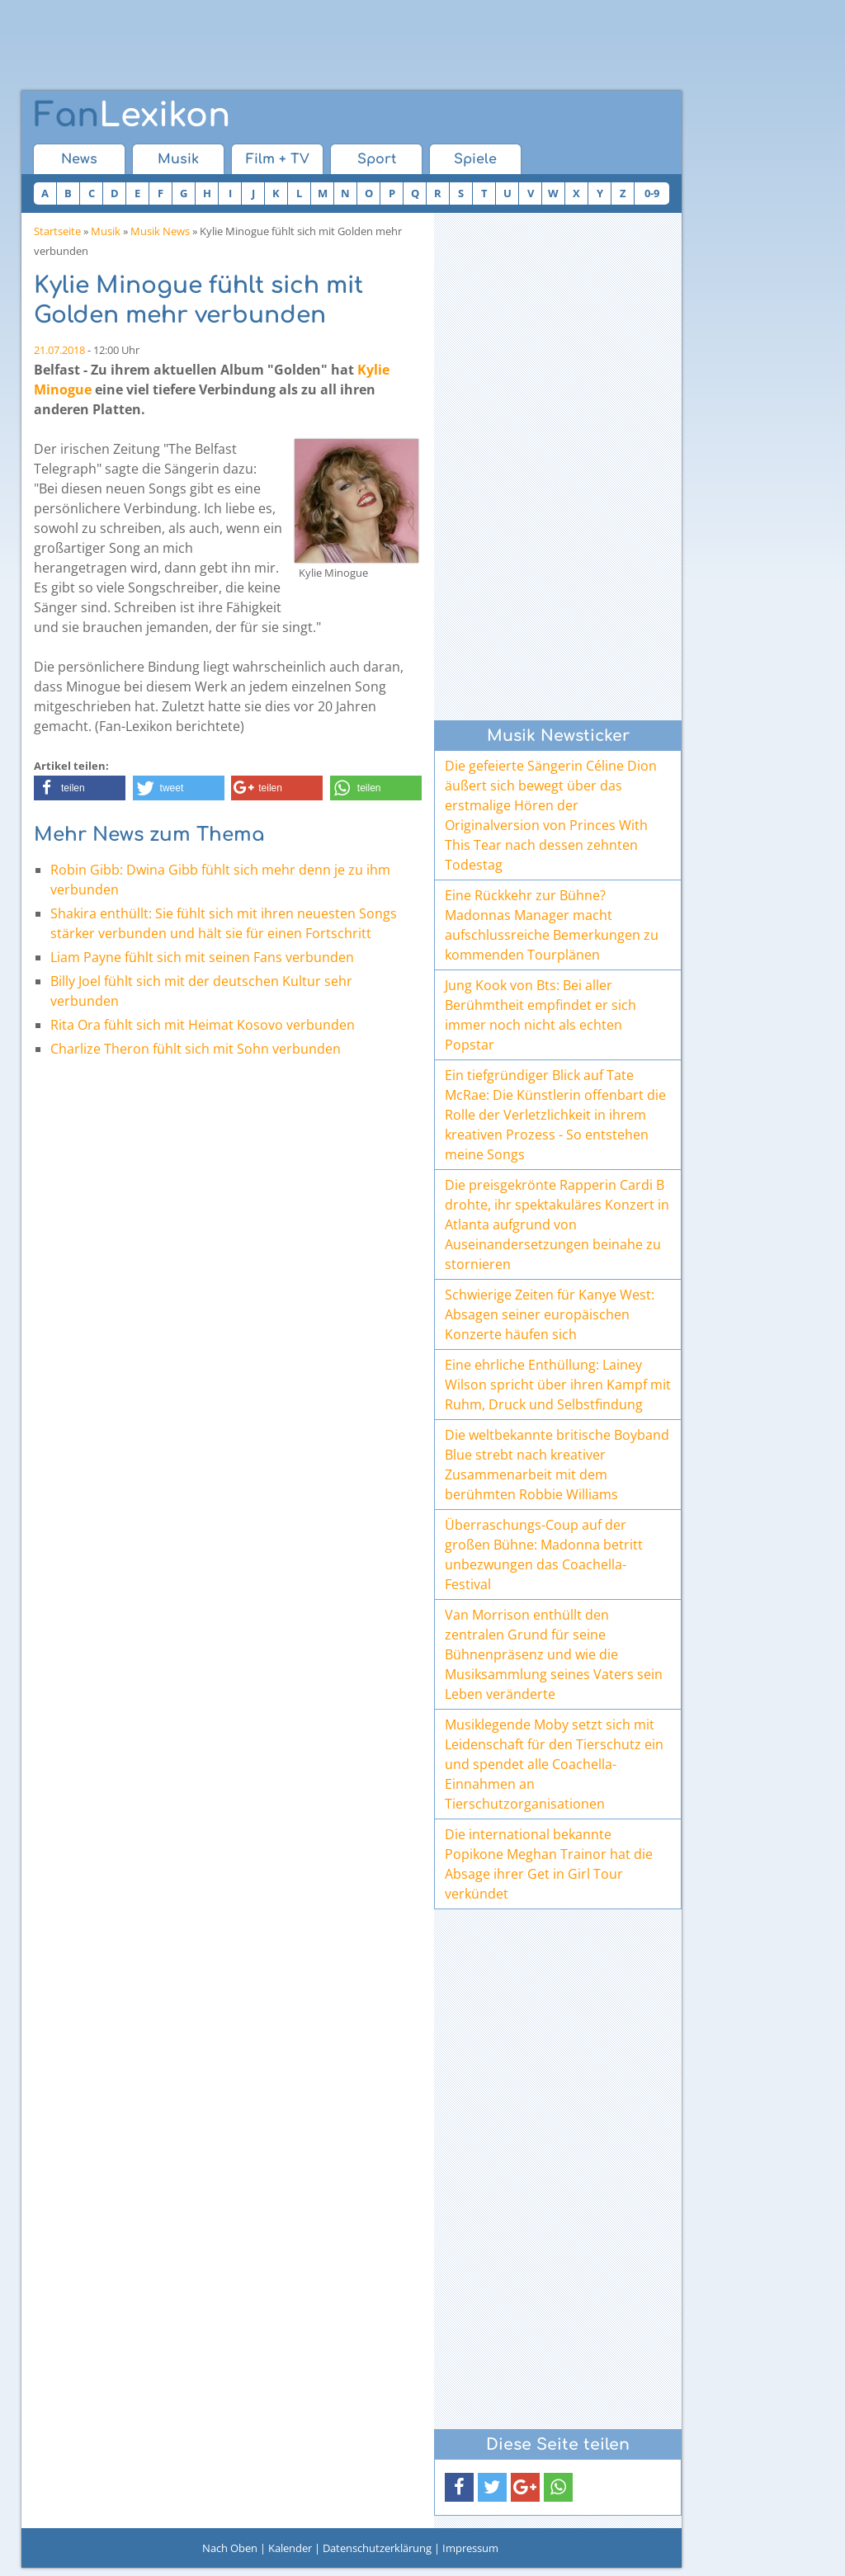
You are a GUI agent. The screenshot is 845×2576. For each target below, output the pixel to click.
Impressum (470, 2548)
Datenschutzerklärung (377, 2548)
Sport (376, 159)
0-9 (651, 193)
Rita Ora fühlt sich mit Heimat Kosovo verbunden (202, 1025)
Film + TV (277, 159)
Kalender (290, 2548)
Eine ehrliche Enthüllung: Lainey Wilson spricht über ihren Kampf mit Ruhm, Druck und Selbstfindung (558, 1384)
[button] (79, 788)
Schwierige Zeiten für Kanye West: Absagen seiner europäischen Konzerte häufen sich (549, 1314)
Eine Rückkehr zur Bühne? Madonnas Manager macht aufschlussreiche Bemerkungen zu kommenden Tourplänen (552, 925)
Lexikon (132, 115)
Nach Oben (229, 2548)
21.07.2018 (59, 349)
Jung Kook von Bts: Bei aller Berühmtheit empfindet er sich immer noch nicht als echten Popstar (540, 1015)
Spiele (475, 159)
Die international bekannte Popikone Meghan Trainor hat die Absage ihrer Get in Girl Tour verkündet (549, 1864)
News (79, 159)
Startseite (57, 231)
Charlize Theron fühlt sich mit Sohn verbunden (195, 1049)
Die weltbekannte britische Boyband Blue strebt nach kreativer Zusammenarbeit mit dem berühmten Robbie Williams (557, 1464)
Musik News (160, 231)
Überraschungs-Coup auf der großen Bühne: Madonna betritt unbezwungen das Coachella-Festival (544, 1554)
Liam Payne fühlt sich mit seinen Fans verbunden (202, 957)
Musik (178, 159)
